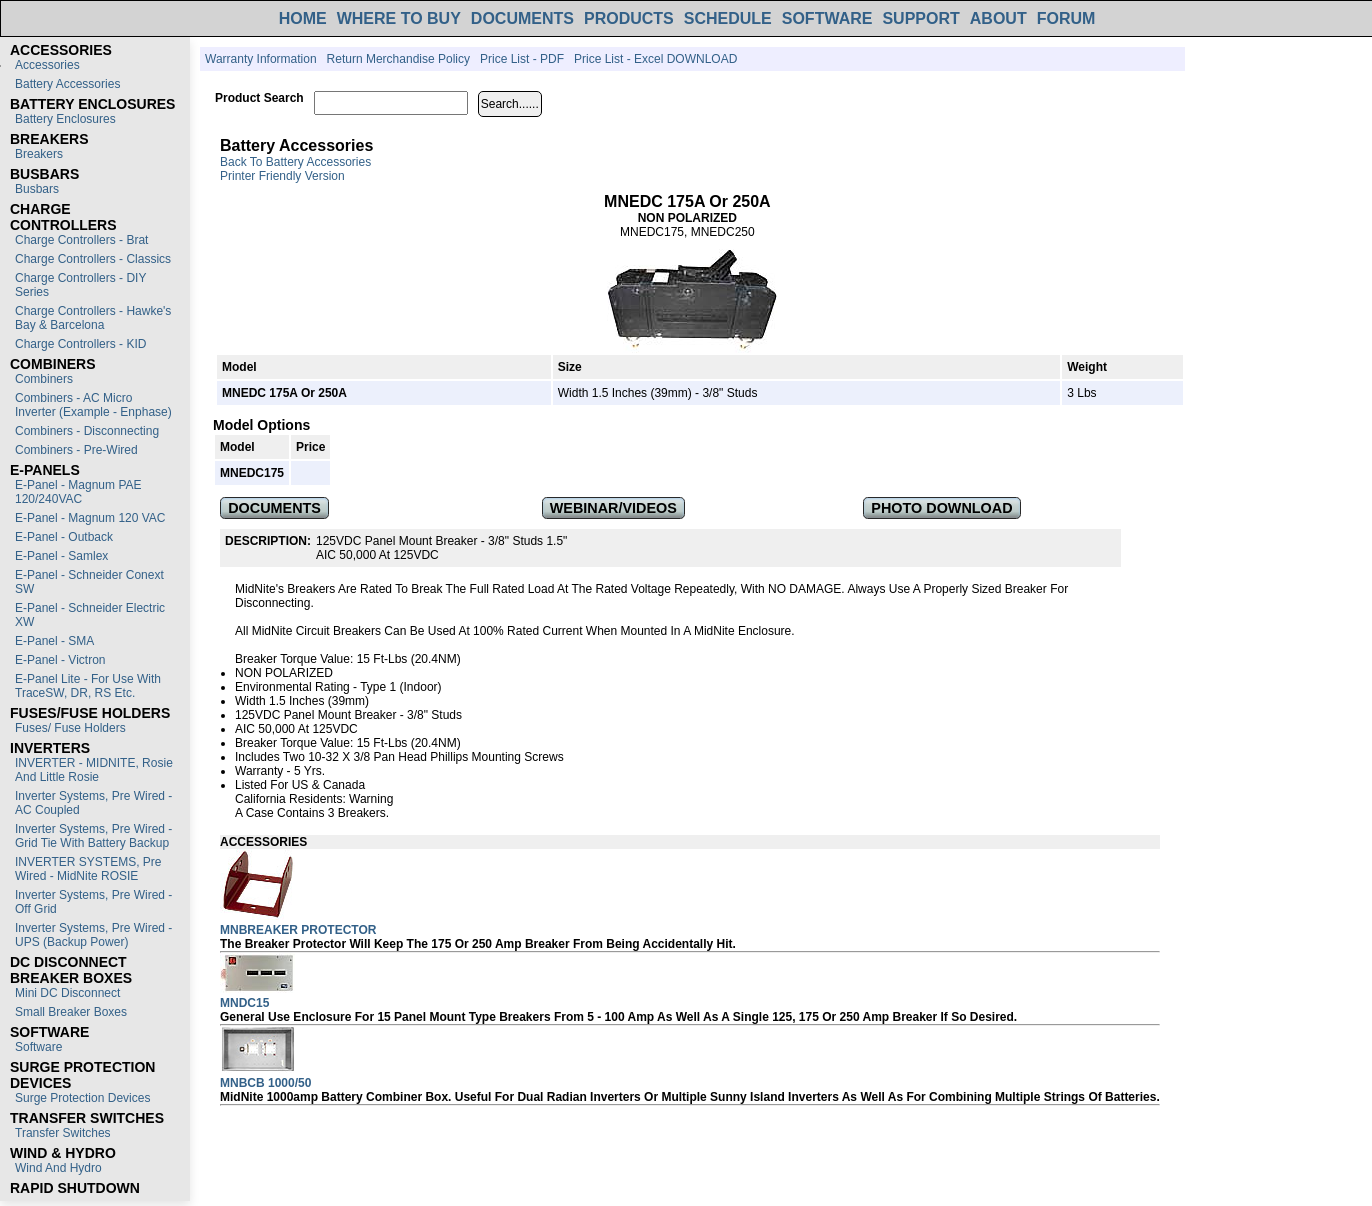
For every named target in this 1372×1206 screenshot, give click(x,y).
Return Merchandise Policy (398, 59)
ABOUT (998, 18)
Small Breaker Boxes (71, 1012)
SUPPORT (920, 18)
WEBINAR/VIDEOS (613, 508)
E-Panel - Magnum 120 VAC (90, 518)
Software (38, 1047)
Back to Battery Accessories (295, 162)
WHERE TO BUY (399, 18)
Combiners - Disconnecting (87, 431)
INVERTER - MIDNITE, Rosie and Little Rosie (94, 770)
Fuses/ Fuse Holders (70, 728)
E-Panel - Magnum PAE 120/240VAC (78, 492)
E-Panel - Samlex (61, 556)
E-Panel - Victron (60, 660)
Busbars (37, 189)
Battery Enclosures (65, 119)
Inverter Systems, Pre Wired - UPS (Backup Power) (93, 935)
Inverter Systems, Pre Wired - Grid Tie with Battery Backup (93, 836)
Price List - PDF (522, 59)
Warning (371, 799)
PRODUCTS (629, 18)
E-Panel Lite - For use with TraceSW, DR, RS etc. (88, 686)
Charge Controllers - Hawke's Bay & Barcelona (93, 318)
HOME (303, 18)
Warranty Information (261, 59)
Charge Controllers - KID (80, 344)
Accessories (47, 65)
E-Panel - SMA (54, 641)
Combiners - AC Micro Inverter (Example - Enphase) (93, 405)
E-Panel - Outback (64, 537)
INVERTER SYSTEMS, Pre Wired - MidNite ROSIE (88, 869)
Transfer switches (63, 1133)
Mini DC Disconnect (67, 993)
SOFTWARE (827, 18)
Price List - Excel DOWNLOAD (655, 59)
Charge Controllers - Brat (81, 240)
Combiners (44, 379)
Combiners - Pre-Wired (76, 450)
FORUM (1066, 18)
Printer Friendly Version (282, 176)
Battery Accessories (67, 84)
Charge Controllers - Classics (93, 259)
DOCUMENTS (522, 18)
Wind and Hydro (58, 1168)
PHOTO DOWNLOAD (941, 508)
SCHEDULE (728, 18)
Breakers (39, 154)
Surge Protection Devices (82, 1098)
